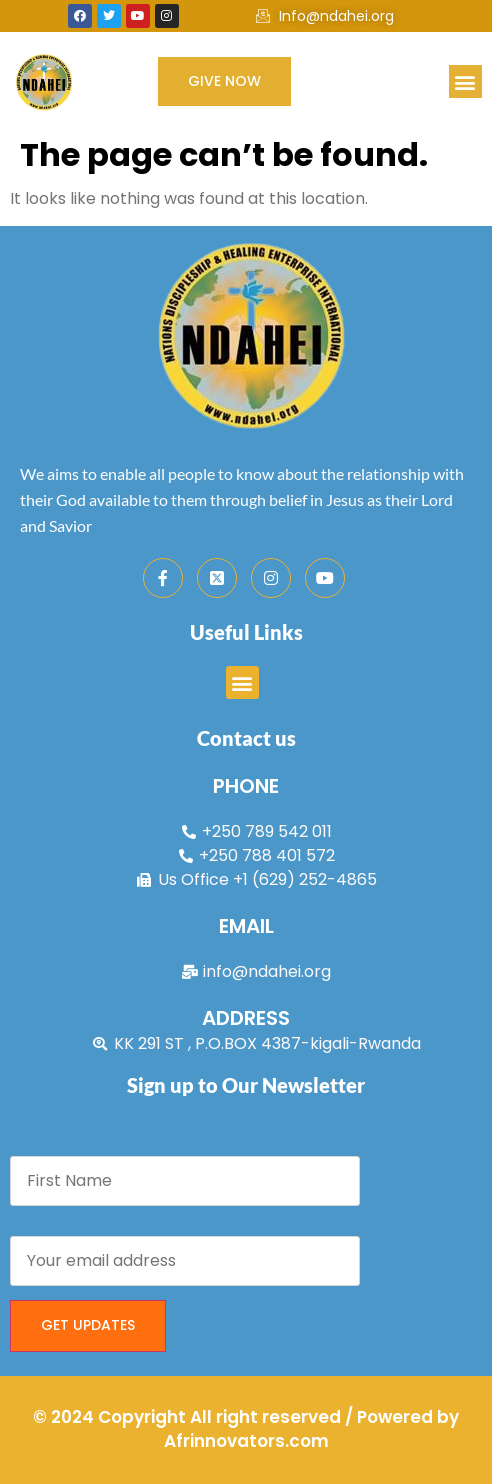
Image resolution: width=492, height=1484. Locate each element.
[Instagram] (271, 578)
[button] (465, 81)
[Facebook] (163, 578)
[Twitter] (217, 578)
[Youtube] (325, 578)
